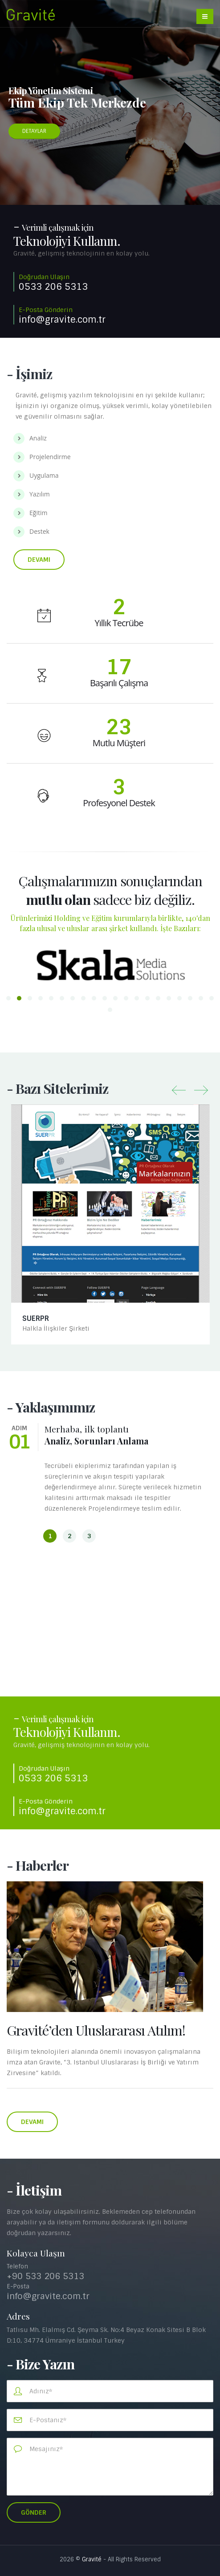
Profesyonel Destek (119, 803)
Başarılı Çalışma (119, 683)
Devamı (39, 560)
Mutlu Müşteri (119, 743)
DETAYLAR (34, 131)
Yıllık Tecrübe (119, 623)
